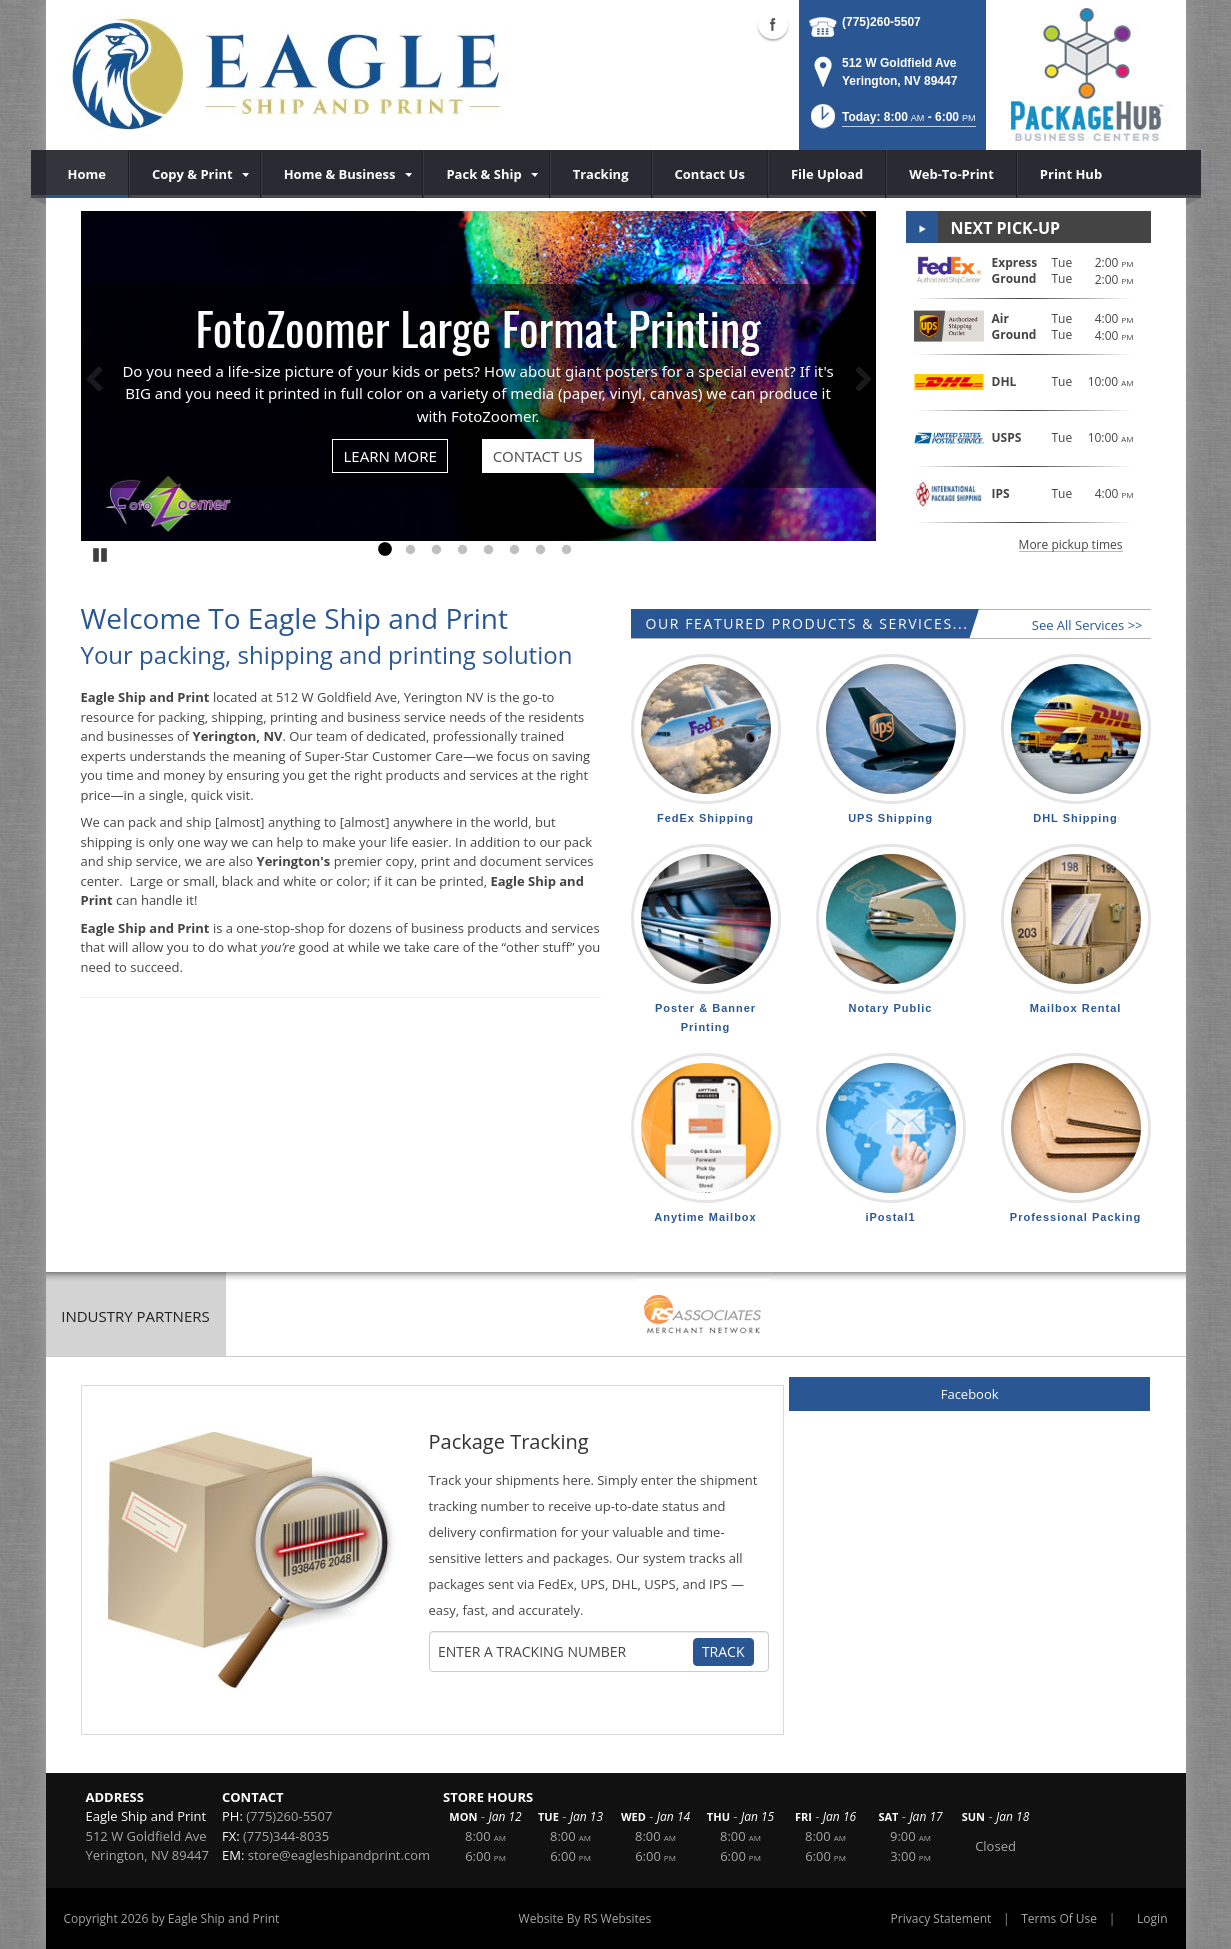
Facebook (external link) (773, 24)
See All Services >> (1087, 625)
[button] (891, 122)
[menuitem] (195, 174)
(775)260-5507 (881, 22)
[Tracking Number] (563, 1652)
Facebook (970, 1394)
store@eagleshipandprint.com (339, 1855)
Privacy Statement (941, 1918)
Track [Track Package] (723, 1651)
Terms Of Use (1059, 1918)
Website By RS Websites (585, 1918)
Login (1152, 1918)
